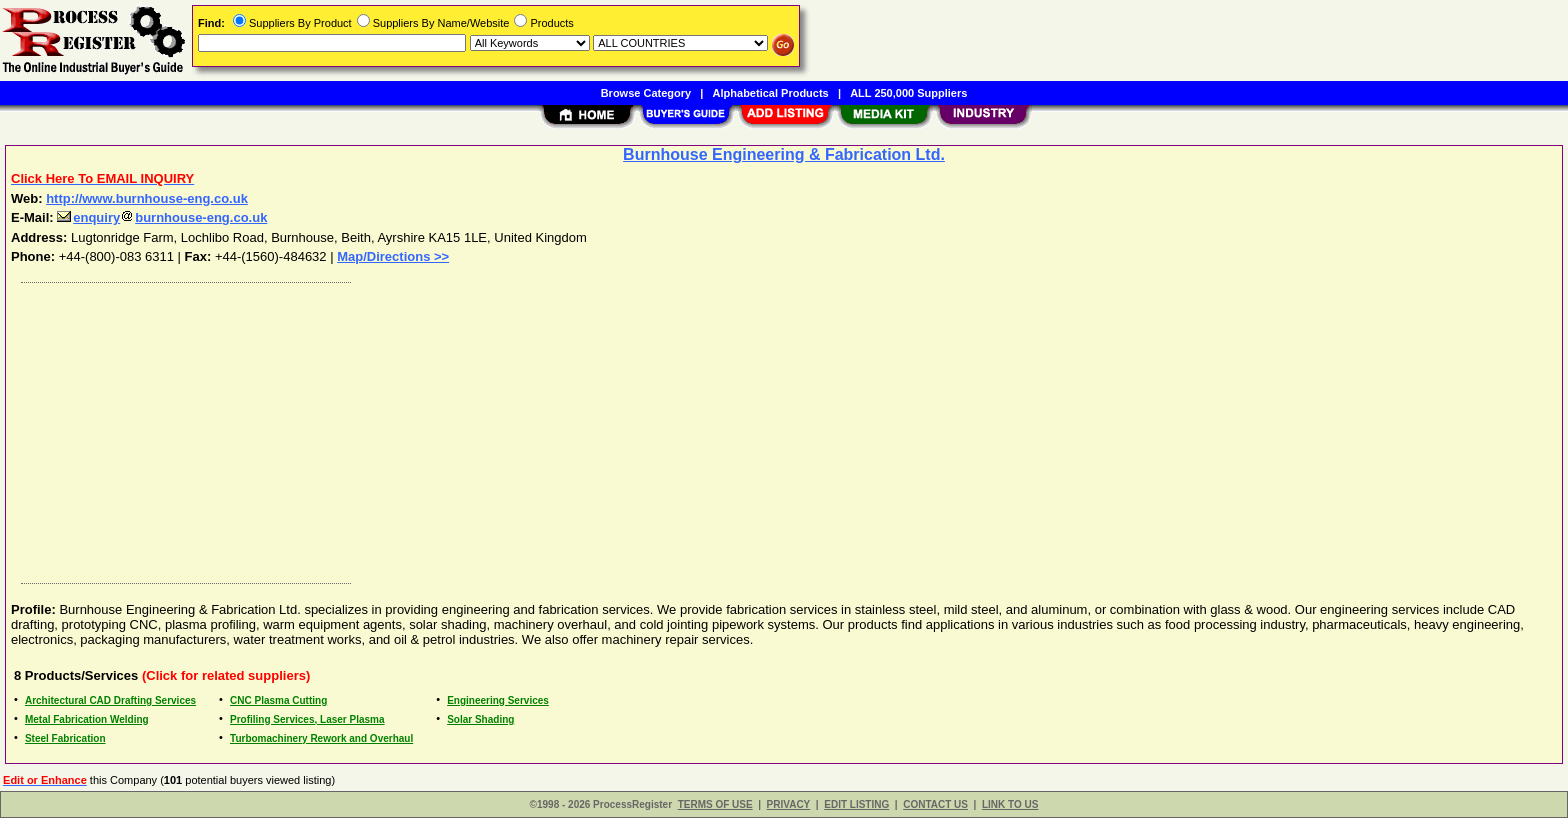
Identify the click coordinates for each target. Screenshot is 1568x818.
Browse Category (646, 93)
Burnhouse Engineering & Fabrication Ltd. (784, 154)
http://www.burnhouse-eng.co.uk (147, 198)
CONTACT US (935, 804)
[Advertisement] (613, 428)
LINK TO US (1010, 804)
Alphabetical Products (771, 93)
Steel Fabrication (65, 738)
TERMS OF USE (715, 804)
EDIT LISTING (856, 804)
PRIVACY (789, 804)
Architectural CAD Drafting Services (110, 700)
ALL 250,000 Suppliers (908, 93)
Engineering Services (498, 700)
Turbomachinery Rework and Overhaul (321, 738)
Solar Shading (480, 719)
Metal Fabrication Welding (87, 719)
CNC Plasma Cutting (278, 700)
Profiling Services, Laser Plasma (307, 719)
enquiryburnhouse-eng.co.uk (162, 217)
